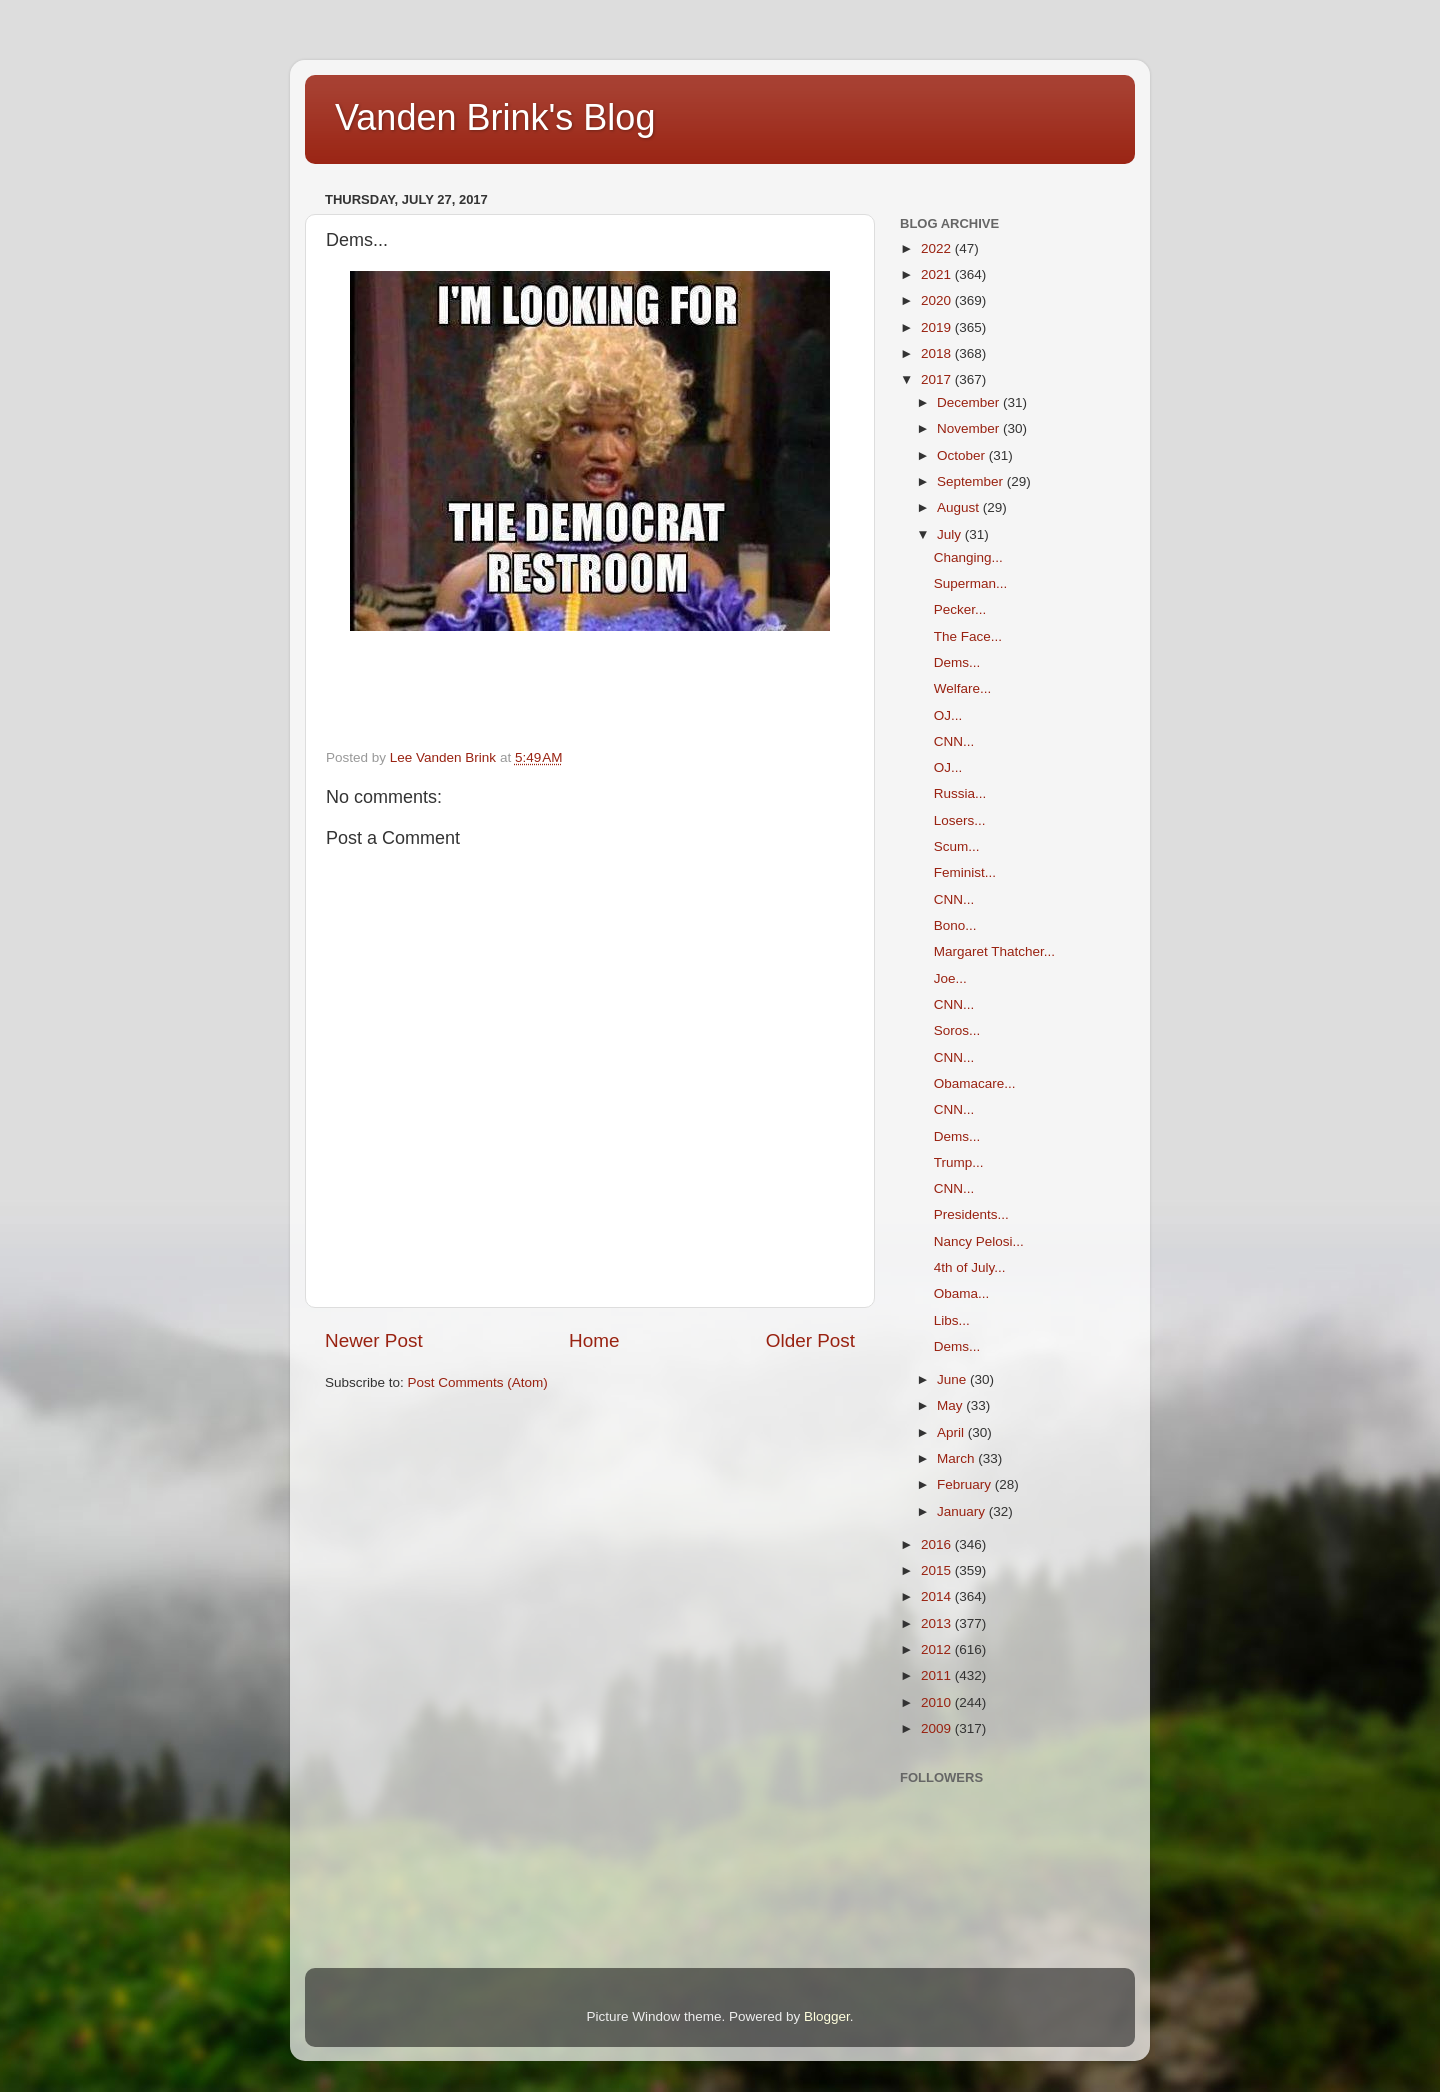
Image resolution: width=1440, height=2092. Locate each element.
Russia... (960, 793)
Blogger (827, 2016)
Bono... (955, 925)
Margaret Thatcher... (994, 951)
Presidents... (971, 1214)
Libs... (952, 1320)
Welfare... (963, 688)
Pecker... (960, 609)
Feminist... (965, 872)
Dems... (957, 662)
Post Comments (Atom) (478, 1382)
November (970, 428)
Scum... (957, 846)
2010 (938, 1702)
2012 (938, 1649)
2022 (938, 248)
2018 (938, 353)
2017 (938, 379)
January (963, 1511)
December (970, 402)
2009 (938, 1728)
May (951, 1405)
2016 (938, 1544)
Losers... (960, 820)
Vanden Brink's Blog (495, 117)
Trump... (959, 1162)
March (957, 1458)
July (951, 534)
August (960, 507)
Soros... (957, 1030)
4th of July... (970, 1267)
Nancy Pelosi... (979, 1241)
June (953, 1379)
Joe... (950, 978)
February (966, 1484)
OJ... (948, 715)
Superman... (971, 583)
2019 (938, 327)
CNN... (954, 741)
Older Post (810, 1340)
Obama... (962, 1293)
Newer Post (374, 1340)
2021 (938, 274)
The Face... (968, 636)
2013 (938, 1623)
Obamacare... (975, 1083)
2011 (938, 1675)
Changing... (968, 557)
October (963, 455)
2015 (938, 1570)
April (952, 1432)
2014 (938, 1596)
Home (594, 1340)
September (972, 481)
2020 (938, 300)
